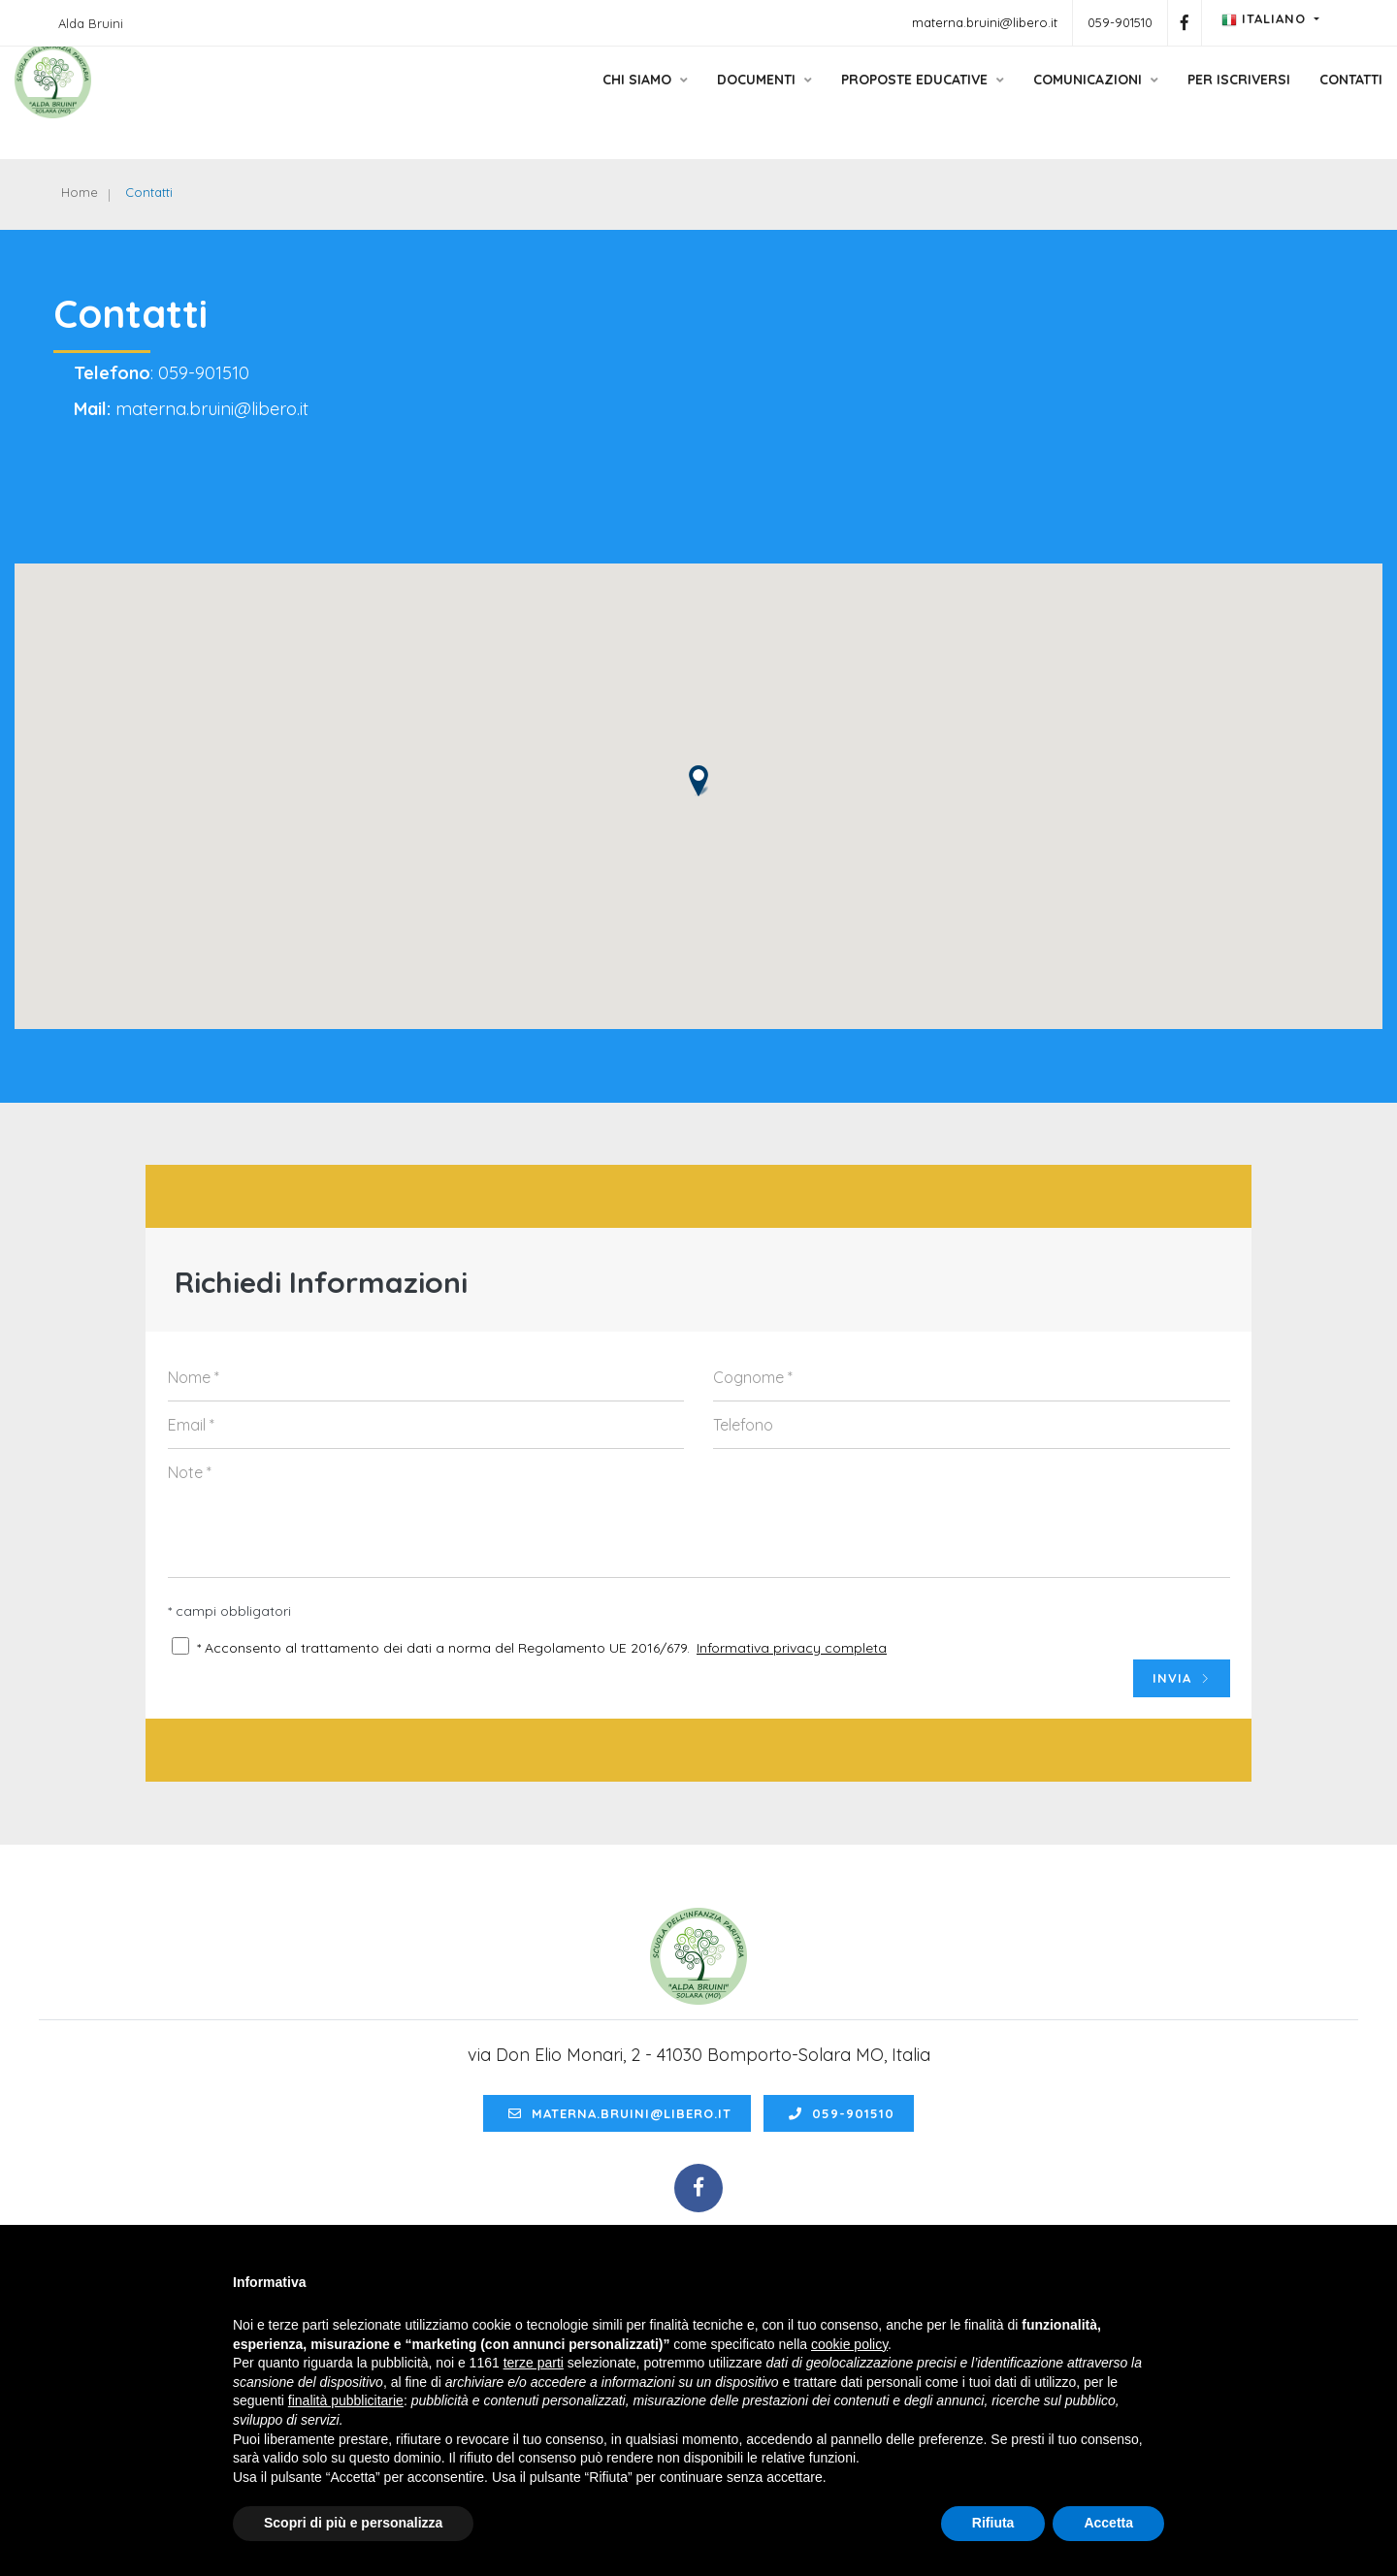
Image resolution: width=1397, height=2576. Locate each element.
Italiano (1266, 19)
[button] (698, 803)
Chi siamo (587, 100)
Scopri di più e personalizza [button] (353, 2522)
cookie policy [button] (849, 2344)
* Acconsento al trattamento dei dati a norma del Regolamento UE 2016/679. (443, 1674)
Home (86, 194)
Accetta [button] (1108, 2522)
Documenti (706, 100)
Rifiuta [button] (993, 2522)
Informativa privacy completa (792, 1674)
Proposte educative (864, 100)
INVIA (1182, 1705)
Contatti (1292, 100)
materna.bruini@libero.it (984, 22)
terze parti (534, 2362)
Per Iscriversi (1180, 100)
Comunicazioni (1037, 100)
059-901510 (1120, 22)
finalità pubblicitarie (346, 2400)
